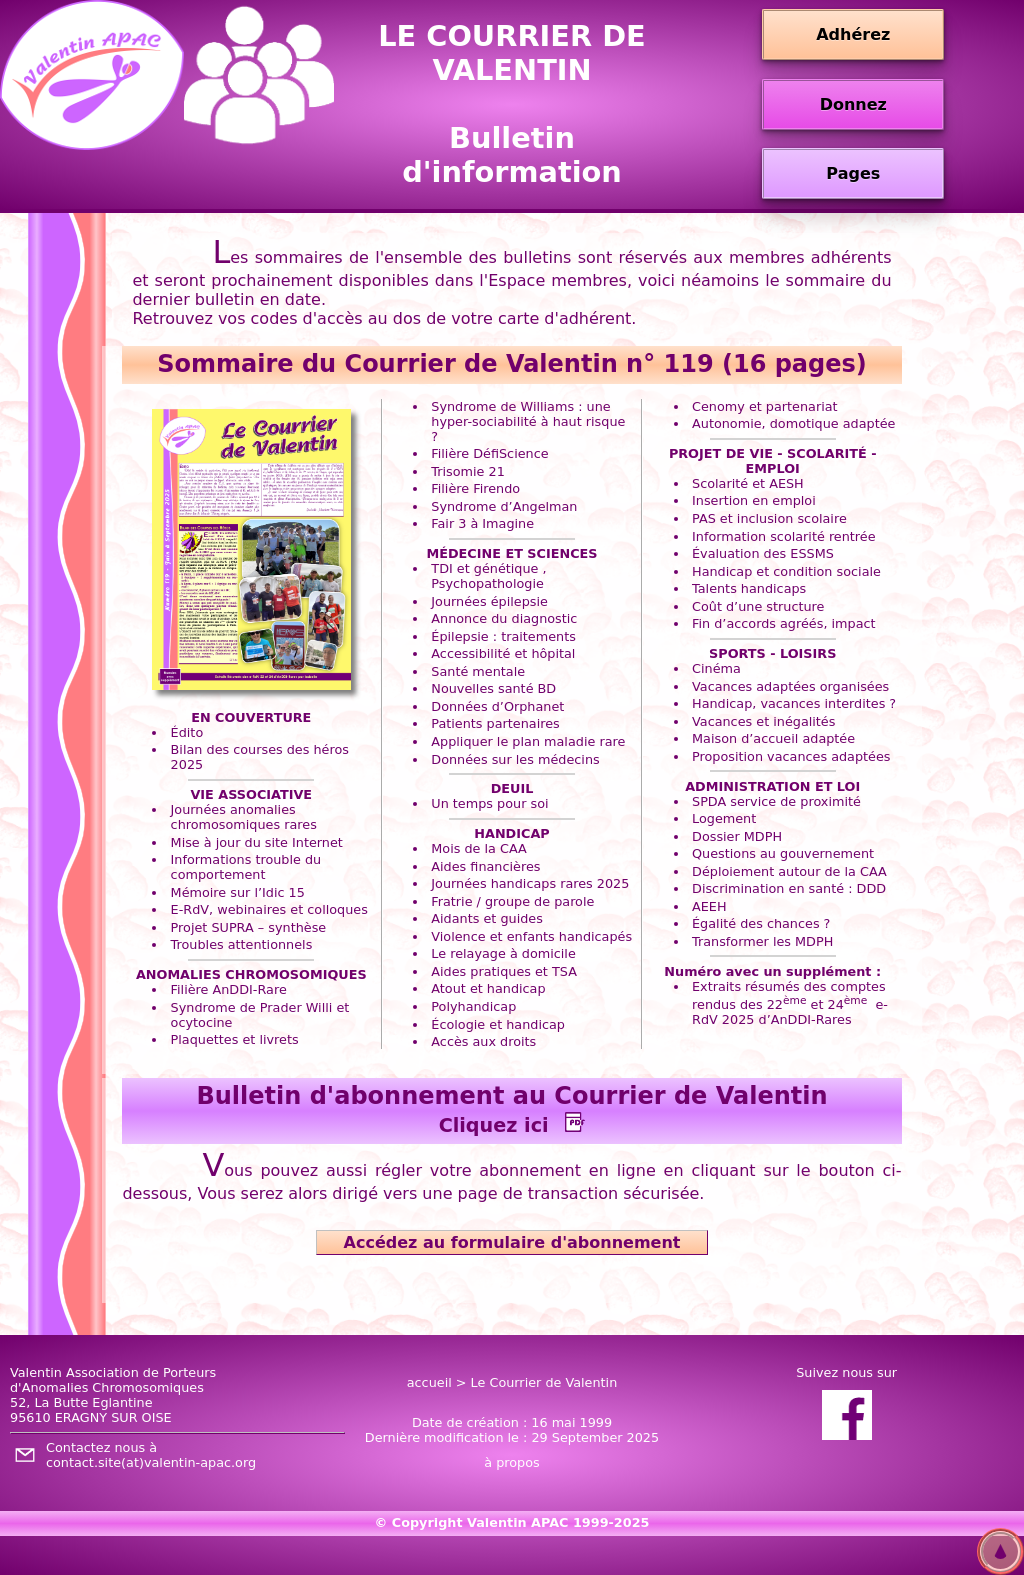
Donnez (853, 104)
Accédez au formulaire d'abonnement (512, 1242)
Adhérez (853, 34)
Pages (853, 173)
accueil (429, 1382)
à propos (511, 1462)
